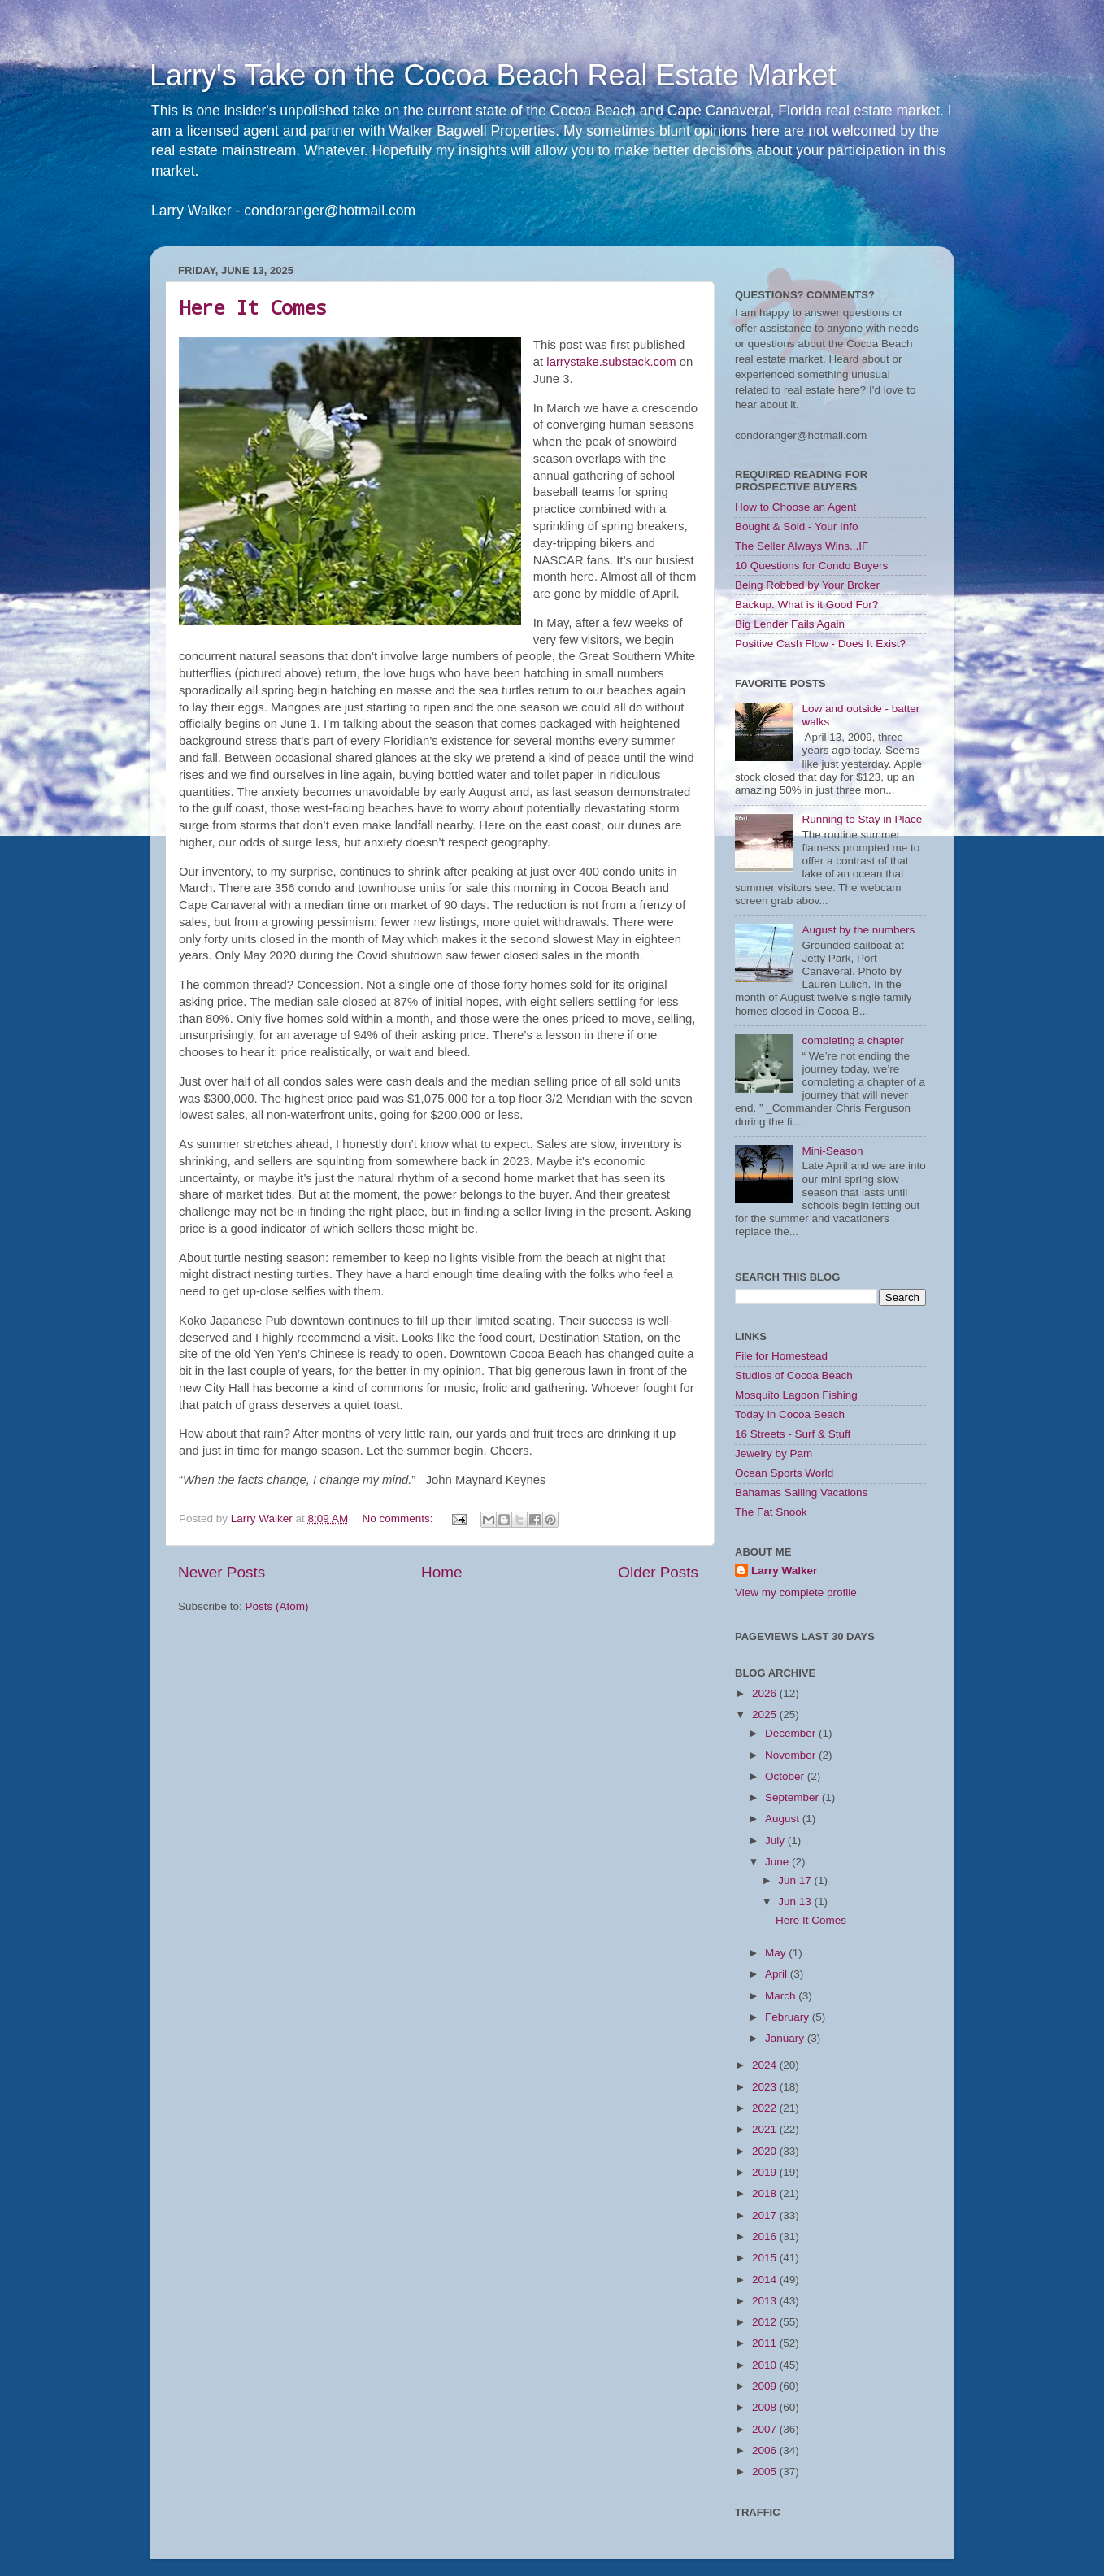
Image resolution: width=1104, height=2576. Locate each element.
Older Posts (658, 1572)
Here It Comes (253, 307)
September (793, 1797)
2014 (766, 2280)
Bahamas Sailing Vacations (801, 1492)
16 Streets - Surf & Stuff (792, 1434)
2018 (766, 2193)
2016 (766, 2236)
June (778, 1862)
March (781, 1996)
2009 (766, 2386)
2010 (766, 2365)
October (786, 1776)
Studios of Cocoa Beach (794, 1375)
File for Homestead (781, 1356)
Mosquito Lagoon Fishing (796, 1395)
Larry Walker (784, 1570)
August (783, 1818)
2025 (766, 1714)
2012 (766, 2322)
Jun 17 (796, 1880)
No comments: (399, 1518)
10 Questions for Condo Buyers (811, 565)
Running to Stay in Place (862, 819)
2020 (766, 2151)
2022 (766, 2108)
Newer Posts (221, 1572)
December (792, 1733)
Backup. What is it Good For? (806, 604)
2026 (766, 1693)
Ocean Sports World (784, 1473)
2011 (766, 2343)
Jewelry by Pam (773, 1453)
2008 (766, 2407)
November (792, 1755)
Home (441, 1572)
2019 (766, 2172)
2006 (766, 2450)
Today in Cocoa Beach (790, 1414)
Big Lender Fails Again (790, 624)
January (786, 2038)
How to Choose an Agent (795, 507)
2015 (766, 2258)
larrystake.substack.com (611, 361)
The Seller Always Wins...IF (801, 546)
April (777, 1974)
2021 (766, 2129)
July (776, 1840)
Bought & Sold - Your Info (796, 526)
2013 (766, 2301)
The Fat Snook (771, 1512)
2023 (766, 2087)
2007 (766, 2429)
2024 (766, 2065)
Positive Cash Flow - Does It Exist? (820, 643)
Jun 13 (796, 1901)
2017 (766, 2215)
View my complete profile (796, 1592)
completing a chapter (852, 1040)
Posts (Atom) (277, 1606)
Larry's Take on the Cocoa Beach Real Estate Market (493, 75)
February (788, 2017)
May (777, 1953)
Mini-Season (832, 1151)
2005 (766, 2471)
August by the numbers (858, 930)
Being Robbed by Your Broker (807, 585)
